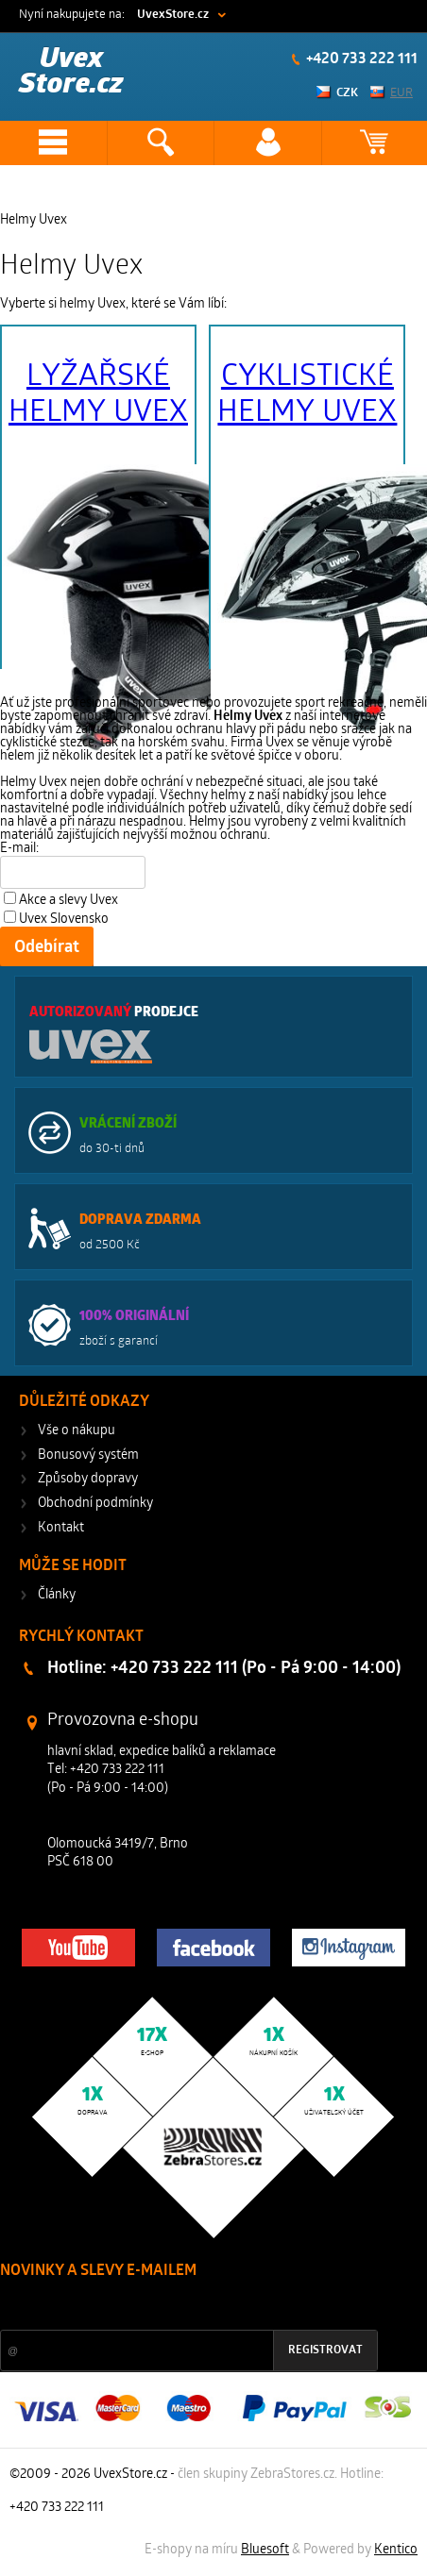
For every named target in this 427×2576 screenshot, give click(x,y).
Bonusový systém (88, 1455)
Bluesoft (265, 2550)
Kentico (396, 2550)
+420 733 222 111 (360, 59)
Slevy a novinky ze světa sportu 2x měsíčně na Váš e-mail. (161, 2307)
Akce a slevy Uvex (68, 901)
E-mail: (19, 849)
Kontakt (61, 1528)
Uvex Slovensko (64, 919)
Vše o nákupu (76, 1431)
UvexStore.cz (173, 14)
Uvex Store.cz (71, 72)
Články (57, 1595)
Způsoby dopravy (88, 1479)
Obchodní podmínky (95, 1504)
